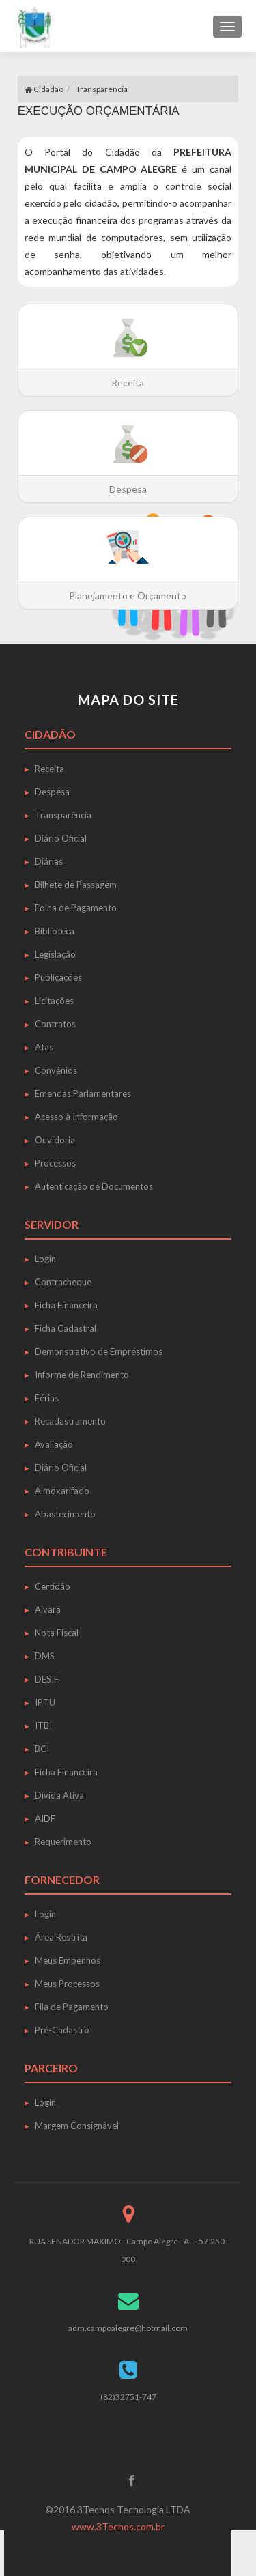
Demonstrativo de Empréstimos (98, 1351)
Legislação (55, 954)
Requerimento (63, 1841)
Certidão (52, 1586)
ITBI (43, 1725)
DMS (45, 1655)
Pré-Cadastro (62, 2029)
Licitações (54, 1000)
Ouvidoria (55, 1139)
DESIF (47, 1679)
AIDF (45, 1818)
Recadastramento (70, 1421)
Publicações (58, 977)
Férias (47, 1397)
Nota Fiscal (57, 1632)
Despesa (52, 791)
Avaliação (54, 1444)
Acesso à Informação (76, 1116)
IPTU (45, 1702)
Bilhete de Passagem (76, 884)
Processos (55, 1163)
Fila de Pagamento (72, 2006)
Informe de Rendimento (82, 1374)
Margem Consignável (77, 2125)
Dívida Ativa (59, 1795)
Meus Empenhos (67, 1960)
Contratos (55, 1023)
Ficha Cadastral (65, 1328)
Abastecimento (65, 1513)
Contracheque (63, 1281)
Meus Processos (67, 1983)
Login (45, 1258)
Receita (49, 768)
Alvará (48, 1609)
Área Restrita (61, 1937)
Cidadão (44, 89)
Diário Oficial (61, 838)
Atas (44, 1047)
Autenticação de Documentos (94, 1186)
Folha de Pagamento (76, 907)
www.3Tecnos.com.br (118, 2526)
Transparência (102, 89)
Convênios (56, 1070)
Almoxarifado (62, 1490)
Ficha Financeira (66, 1305)
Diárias (49, 861)
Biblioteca (54, 931)
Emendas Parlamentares (83, 1093)
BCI (42, 1748)
